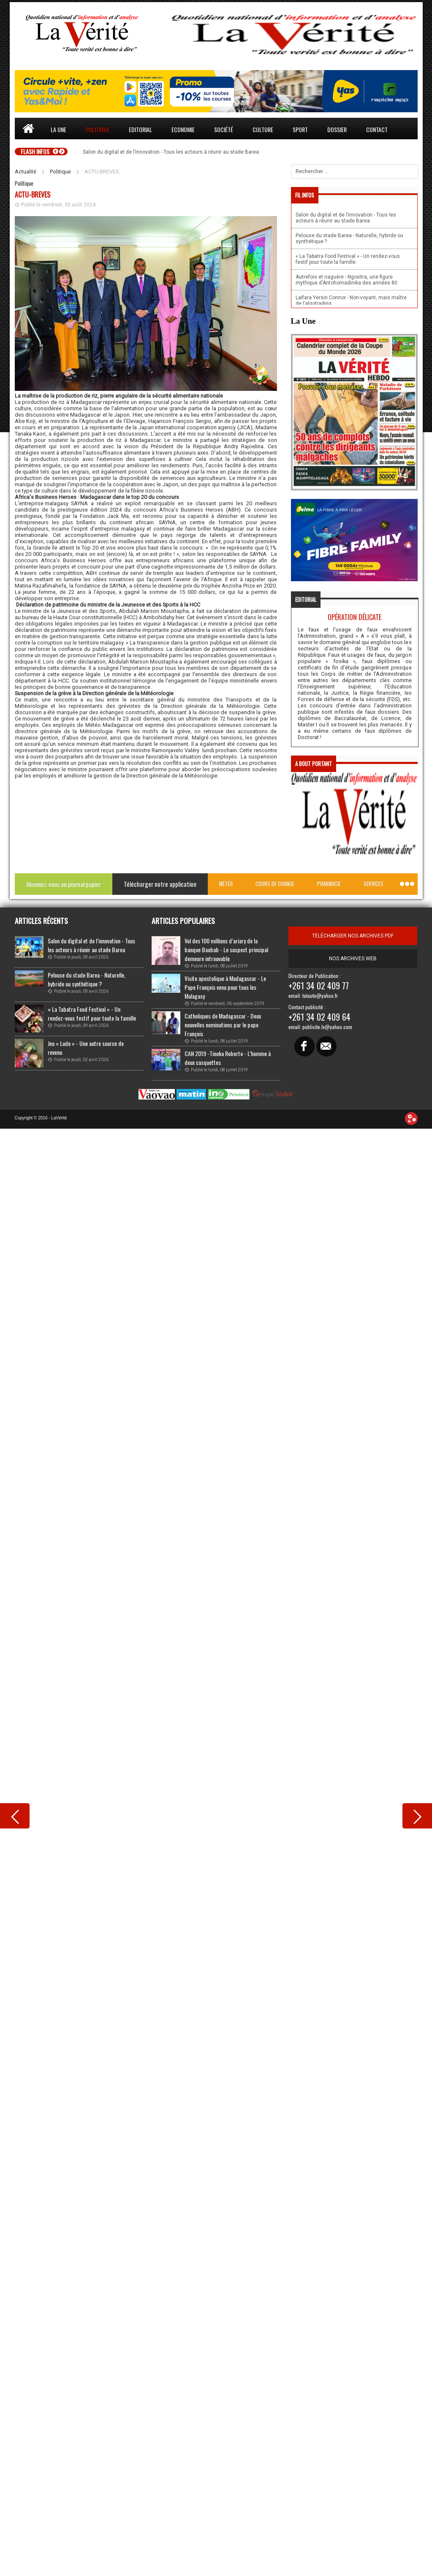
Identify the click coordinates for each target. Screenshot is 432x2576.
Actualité (25, 171)
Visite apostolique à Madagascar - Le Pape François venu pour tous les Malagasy (225, 987)
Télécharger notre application (160, 884)
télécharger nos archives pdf (353, 936)
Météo (226, 884)
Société (223, 129)
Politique (97, 129)
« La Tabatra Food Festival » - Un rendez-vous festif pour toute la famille (92, 1013)
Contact (377, 129)
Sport (300, 129)
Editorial (140, 129)
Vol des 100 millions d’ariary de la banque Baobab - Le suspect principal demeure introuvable (226, 949)
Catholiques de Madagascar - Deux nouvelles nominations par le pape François (223, 1024)
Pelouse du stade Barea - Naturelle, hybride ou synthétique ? (86, 979)
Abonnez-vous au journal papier (63, 884)
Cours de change (274, 884)
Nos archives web (353, 959)
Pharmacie (329, 884)
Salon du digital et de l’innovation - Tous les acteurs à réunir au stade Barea (91, 945)
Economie (183, 129)
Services (373, 884)
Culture (263, 129)
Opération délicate (354, 617)
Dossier (337, 129)
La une (58, 129)
